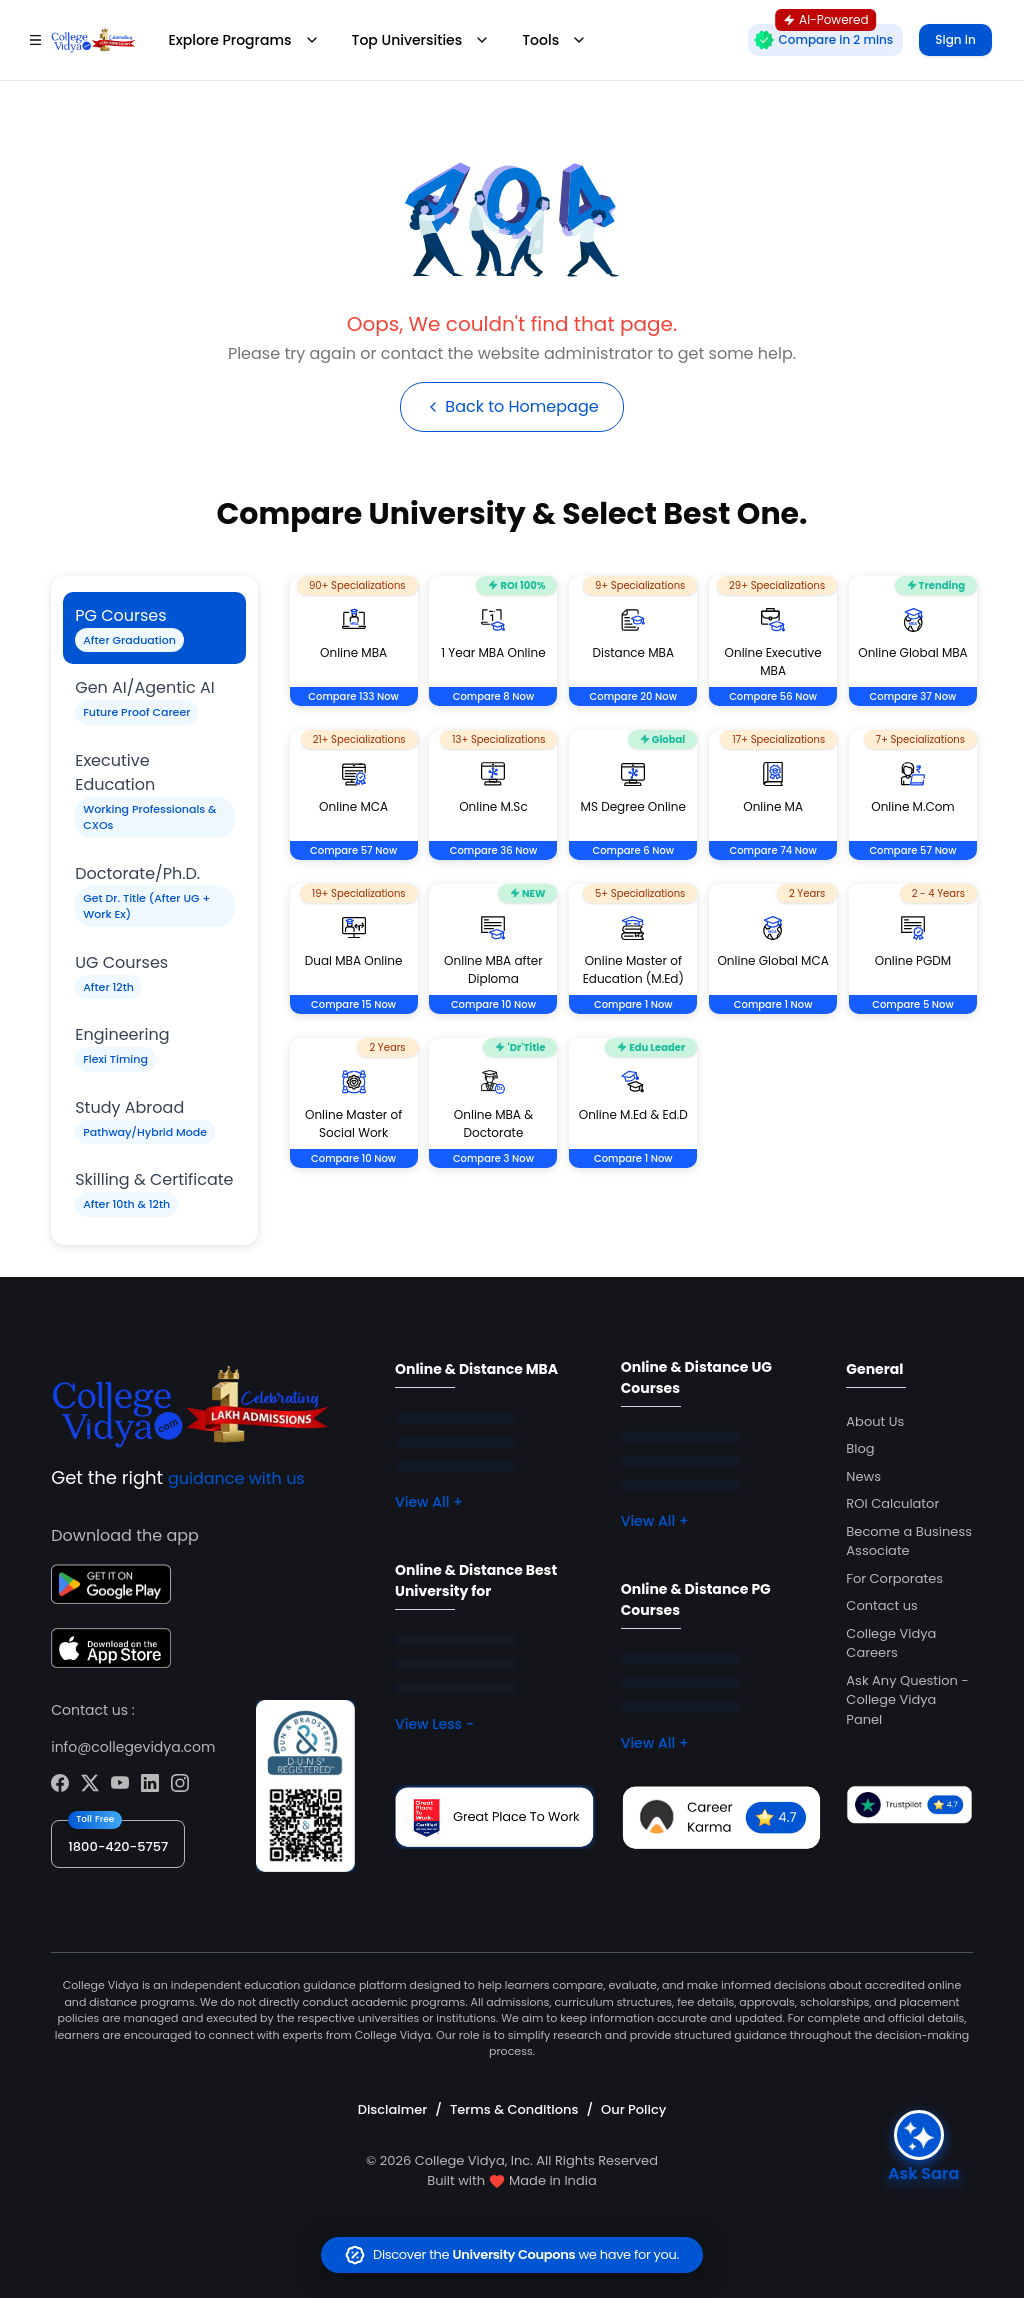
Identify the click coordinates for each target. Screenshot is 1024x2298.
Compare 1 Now (633, 1004)
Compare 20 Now (633, 696)
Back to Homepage (511, 406)
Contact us (881, 1605)
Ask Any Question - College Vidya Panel (907, 1700)
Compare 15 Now (353, 1004)
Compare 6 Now (633, 850)
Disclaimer (393, 2109)
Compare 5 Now (913, 1004)
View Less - (434, 1724)
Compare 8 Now (494, 696)
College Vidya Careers (891, 1643)
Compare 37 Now (913, 696)
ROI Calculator (892, 1503)
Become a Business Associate (909, 1541)
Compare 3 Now (493, 1158)
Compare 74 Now (773, 850)
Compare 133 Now (353, 696)
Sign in (955, 39)
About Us (875, 1421)
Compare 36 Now (494, 850)
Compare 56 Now (773, 696)
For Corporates (894, 1578)
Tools (554, 40)
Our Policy (633, 2109)
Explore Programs (243, 40)
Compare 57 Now (353, 850)
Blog (860, 1448)
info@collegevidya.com (133, 1747)
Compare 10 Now (493, 1004)
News (863, 1476)
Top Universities (421, 40)
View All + (429, 1502)
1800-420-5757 (118, 1846)
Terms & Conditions (514, 2109)
